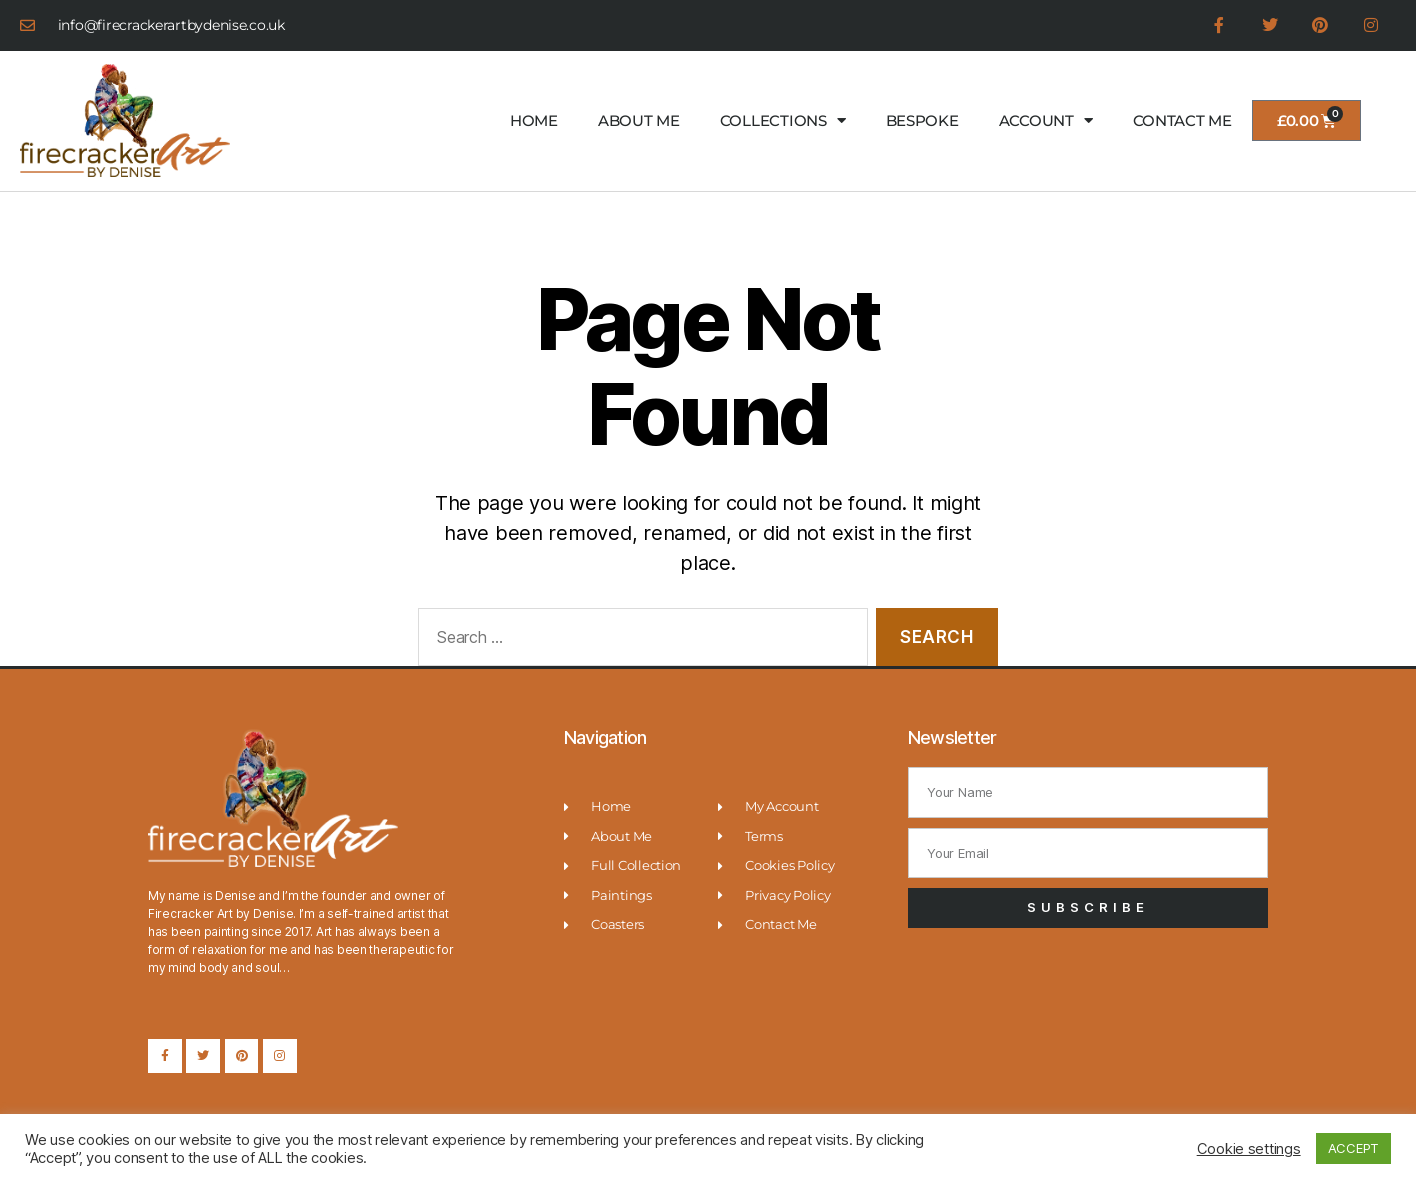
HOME (534, 120)
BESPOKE (922, 120)
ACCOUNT (1046, 121)
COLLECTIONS (783, 121)
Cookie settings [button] (1249, 1149)
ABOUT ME (639, 120)
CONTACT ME (1182, 120)
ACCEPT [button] (1353, 1148)
